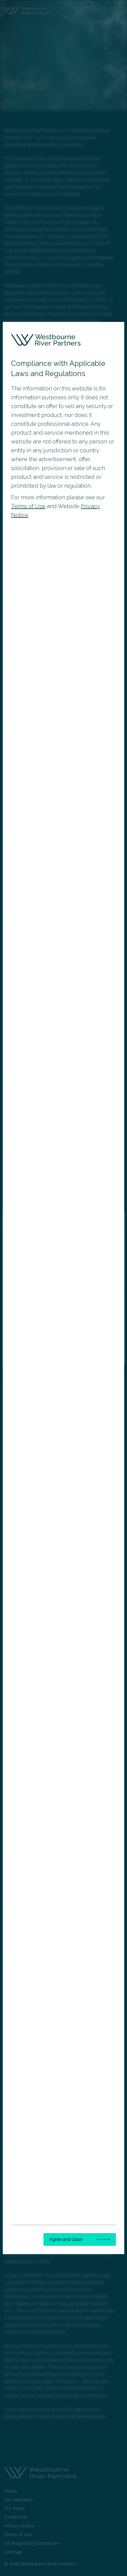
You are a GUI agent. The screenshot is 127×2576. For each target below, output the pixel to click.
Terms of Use (28, 506)
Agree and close (65, 2239)
